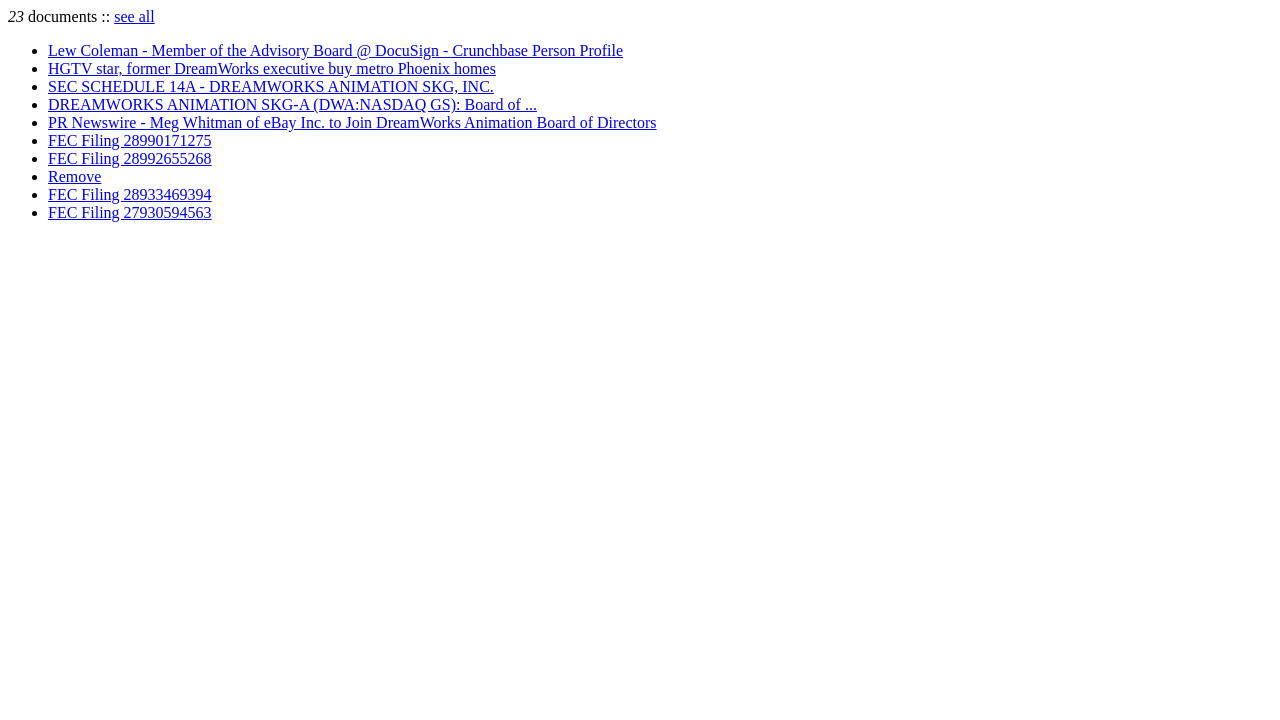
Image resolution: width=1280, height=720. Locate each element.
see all (134, 16)
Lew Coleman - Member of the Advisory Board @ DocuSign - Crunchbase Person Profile (335, 50)
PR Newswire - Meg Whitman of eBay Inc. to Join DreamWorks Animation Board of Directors (352, 122)
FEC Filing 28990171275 (130, 140)
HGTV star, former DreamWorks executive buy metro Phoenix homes (272, 68)
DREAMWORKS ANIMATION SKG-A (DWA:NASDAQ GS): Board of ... (292, 104)
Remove (74, 176)
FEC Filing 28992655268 (130, 158)
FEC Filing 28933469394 (130, 194)
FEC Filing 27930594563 (130, 212)
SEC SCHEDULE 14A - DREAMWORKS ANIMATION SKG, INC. (271, 86)
